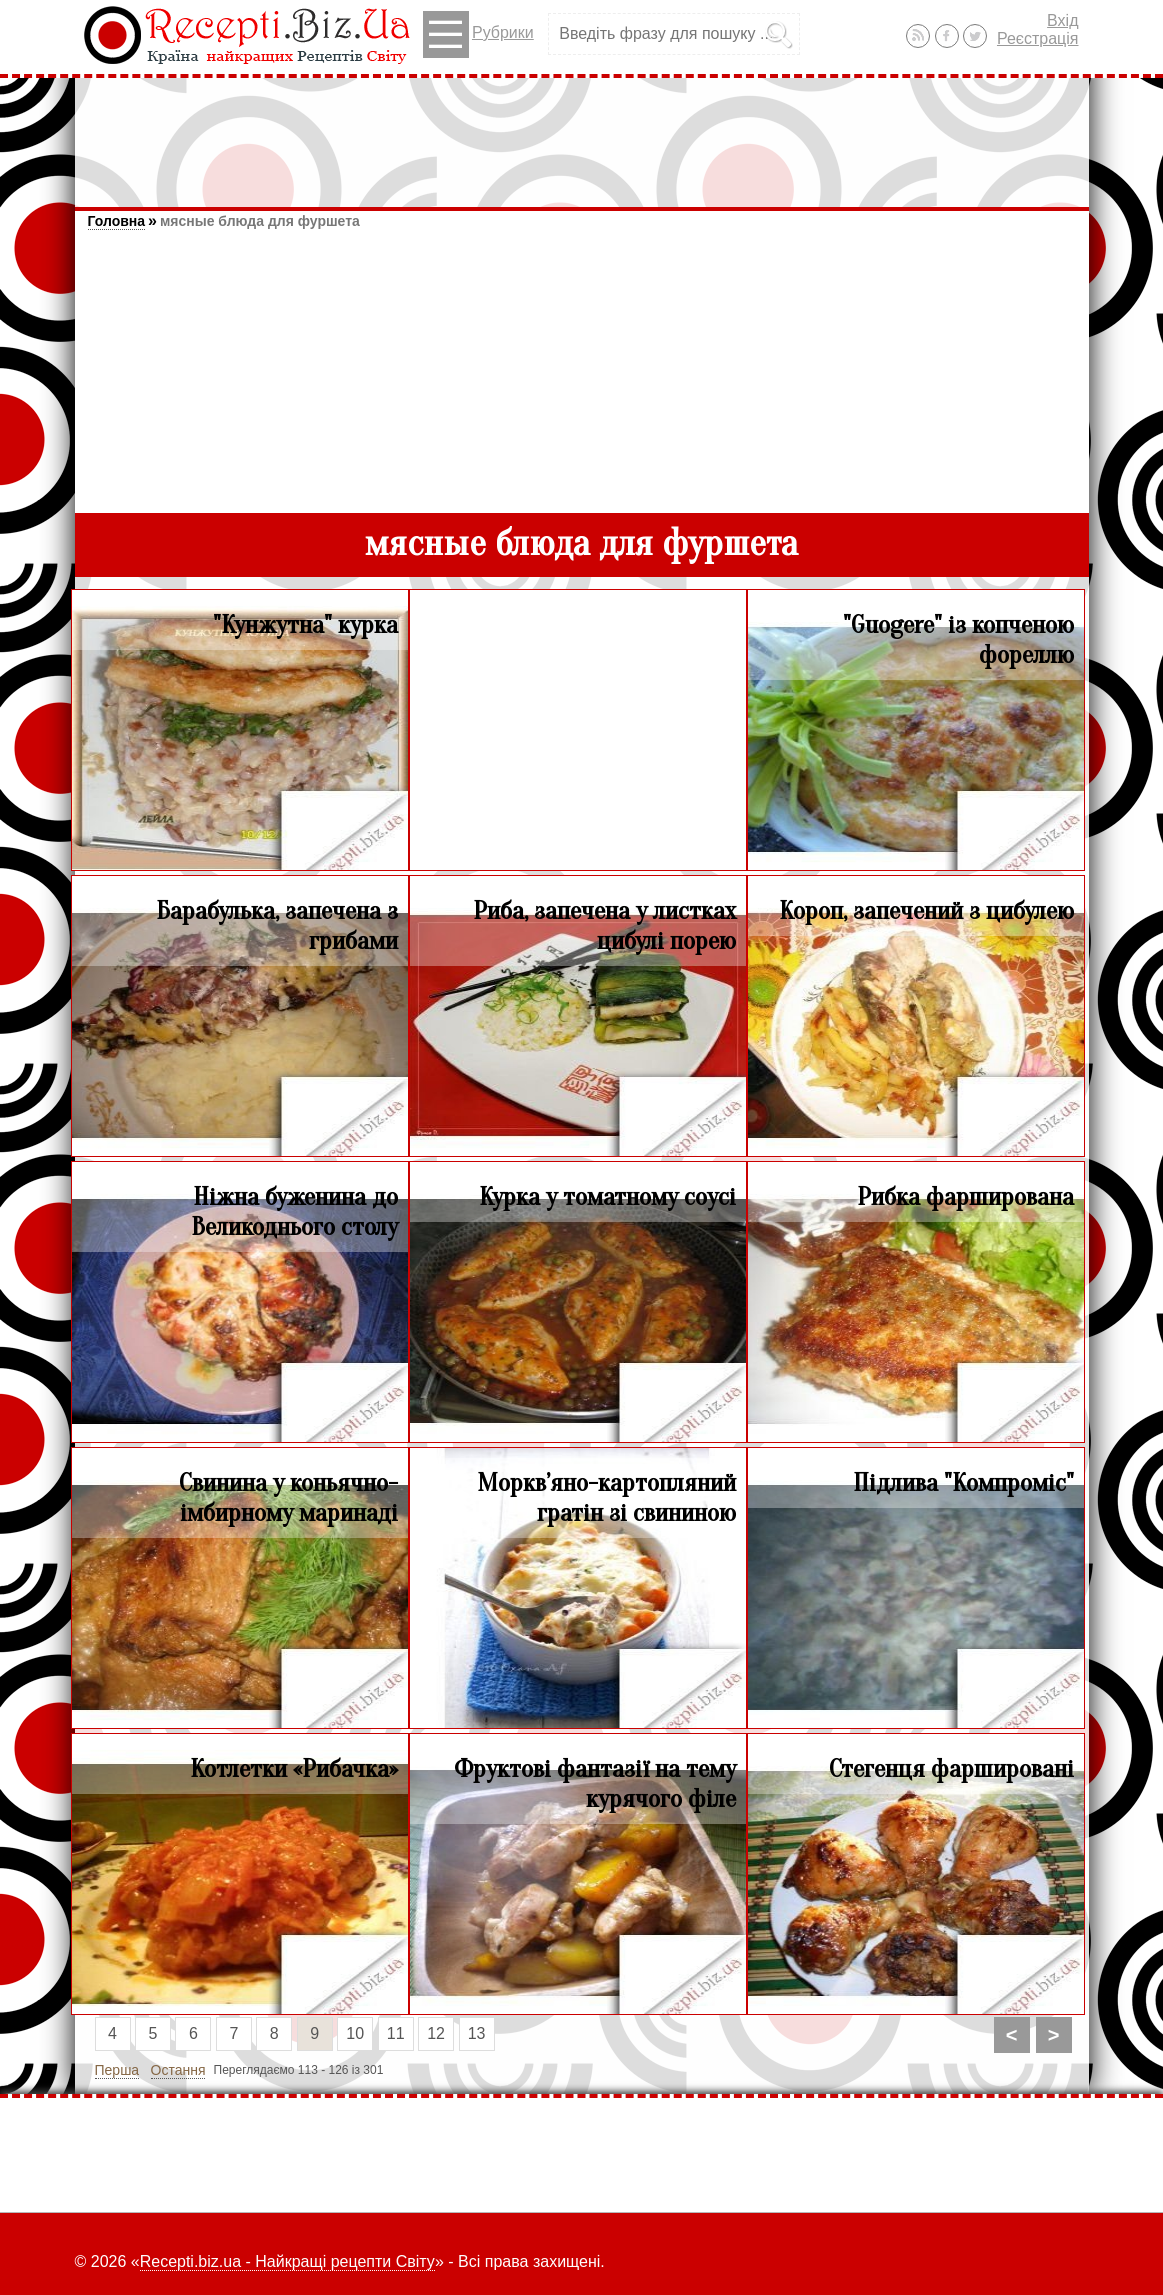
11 (396, 2033)
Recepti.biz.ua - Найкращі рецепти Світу (287, 2261)
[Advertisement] (582, 133)
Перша (117, 2070)
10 (355, 2033)
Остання (178, 2070)
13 (477, 2033)
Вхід (1062, 20)
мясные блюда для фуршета (260, 221)
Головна (117, 221)
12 (436, 2033)
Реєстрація (1038, 38)
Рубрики (478, 34)
